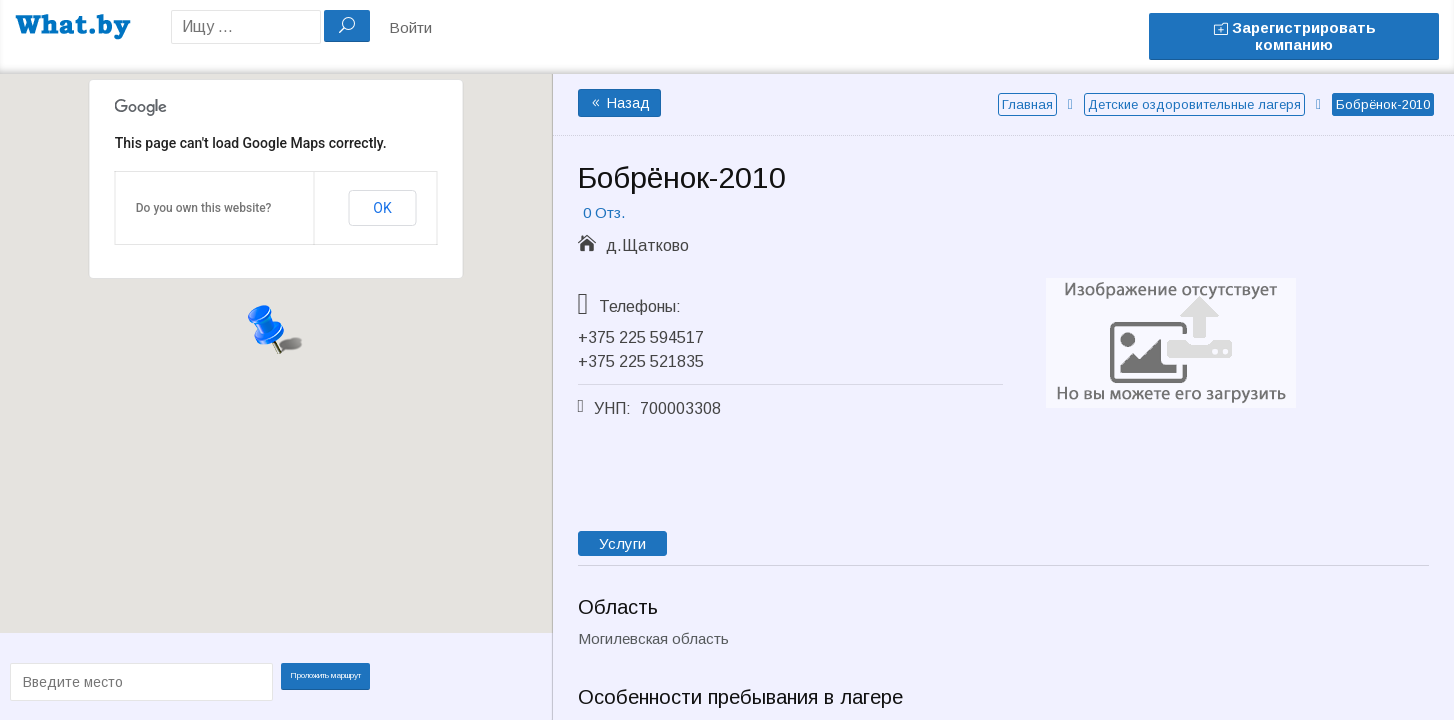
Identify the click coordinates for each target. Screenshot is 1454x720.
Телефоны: (640, 306)
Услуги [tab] (622, 543)
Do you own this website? (204, 208)
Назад (619, 103)
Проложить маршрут (332, 680)
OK (382, 208)
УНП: (612, 408)
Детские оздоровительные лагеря (1194, 104)
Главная (1027, 104)
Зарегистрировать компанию (1294, 36)
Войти (410, 27)
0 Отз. (604, 212)
